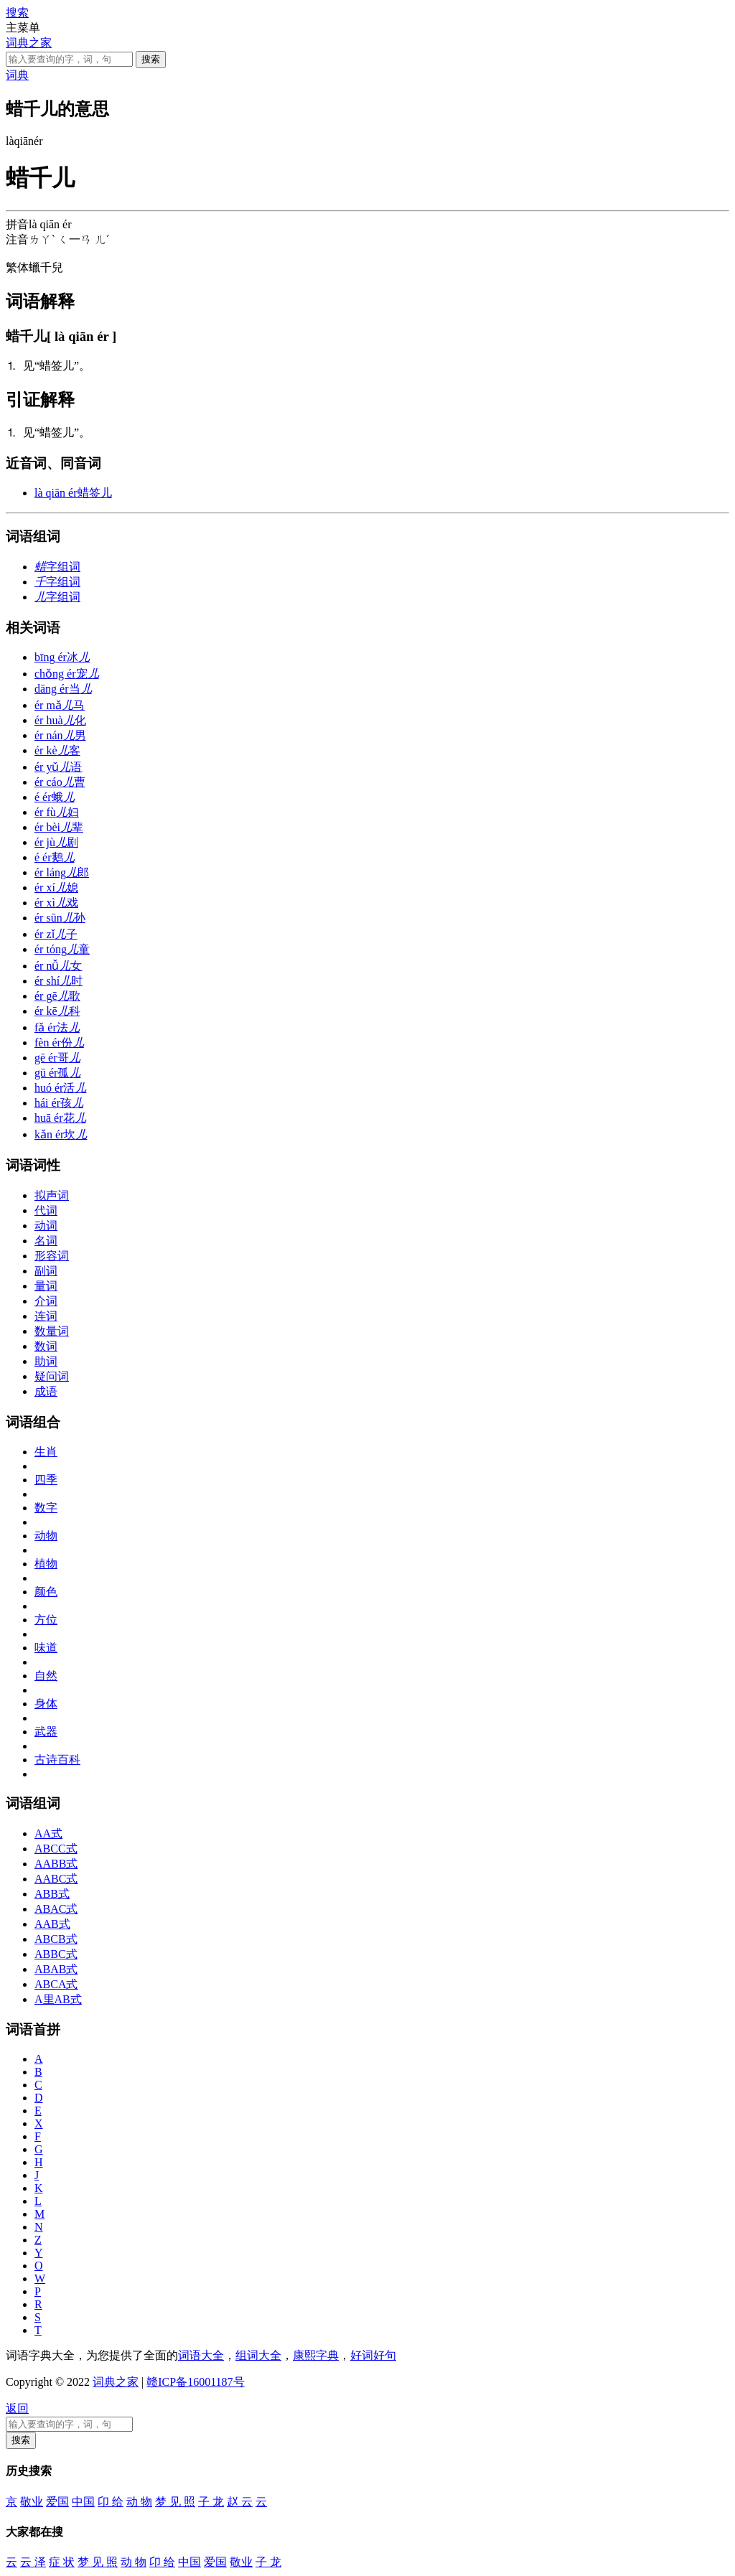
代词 (45, 1210)
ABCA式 (56, 1984)
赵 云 (240, 2502)
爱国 (57, 2502)
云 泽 (33, 2562)
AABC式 (56, 1879)
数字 (45, 1508)
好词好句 (373, 2355)
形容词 (51, 1256)
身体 (45, 1703)
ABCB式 (56, 1939)
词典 (17, 75)
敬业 (31, 2502)
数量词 (51, 1331)
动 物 (139, 2502)
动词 (45, 1225)
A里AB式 (58, 1999)
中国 (83, 2502)
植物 (45, 1564)
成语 (45, 1391)
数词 (45, 1346)
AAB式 (52, 1924)
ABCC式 (56, 1848)
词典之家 (29, 43)
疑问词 (51, 1376)
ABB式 (52, 1894)
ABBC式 (56, 1954)
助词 (45, 1361)
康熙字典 (316, 2355)
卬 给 (110, 2502)
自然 (45, 1675)
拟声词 (51, 1195)
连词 (45, 1316)
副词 (45, 1271)
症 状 (62, 2562)
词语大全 (201, 2355)
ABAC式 (56, 1909)
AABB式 (56, 1864)
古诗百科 (57, 1759)
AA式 (48, 1833)
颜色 (45, 1592)
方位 (45, 1619)
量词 (45, 1286)
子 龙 (211, 2502)
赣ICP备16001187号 (195, 2382)
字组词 (57, 567)
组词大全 (258, 2355)
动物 (45, 1536)
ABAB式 (56, 1969)
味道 (45, 1647)
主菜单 (23, 28)
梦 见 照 (175, 2502)
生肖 (45, 1452)
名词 (45, 1241)
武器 (45, 1731)
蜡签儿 (73, 493)
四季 (45, 1480)
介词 (45, 1301)
